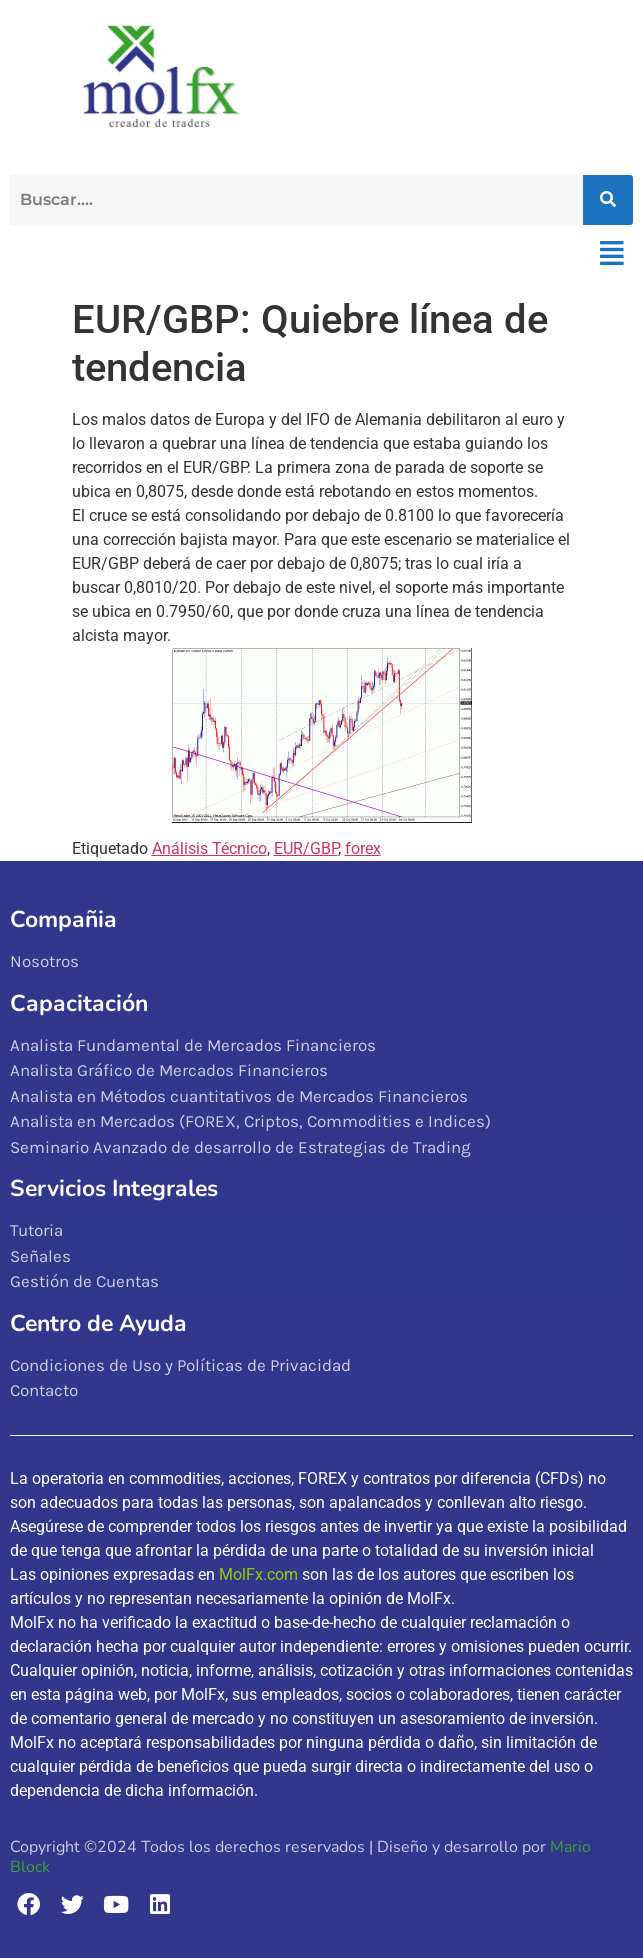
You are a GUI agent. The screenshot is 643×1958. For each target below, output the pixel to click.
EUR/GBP (306, 848)
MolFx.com (258, 1574)
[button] (611, 254)
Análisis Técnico (209, 848)
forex (363, 848)
